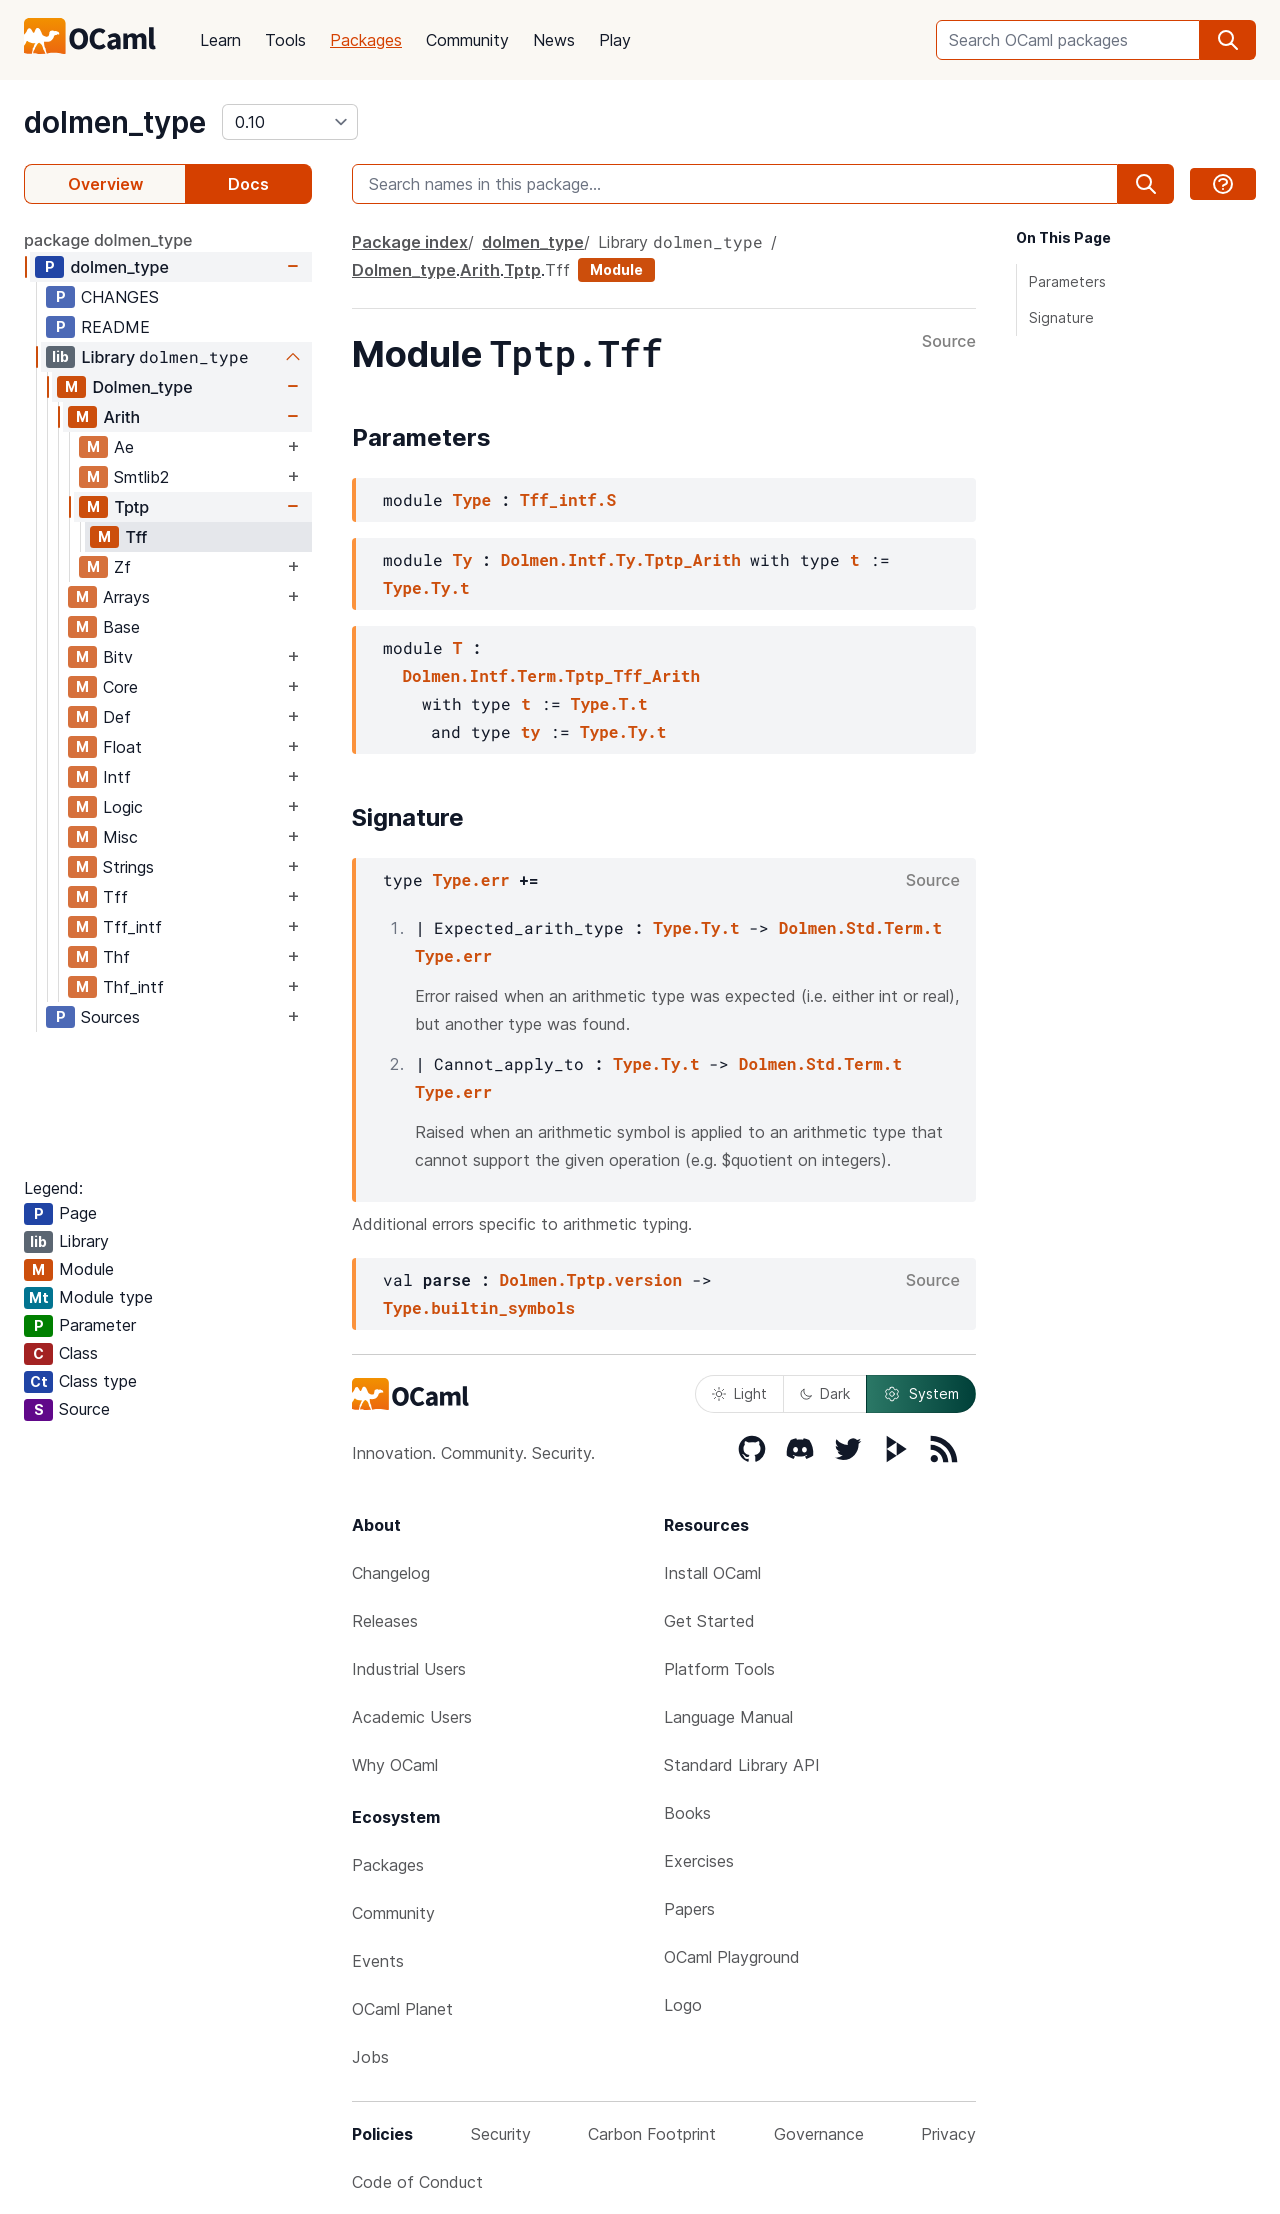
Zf (122, 567)
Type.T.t (609, 703)
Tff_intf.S (568, 499)
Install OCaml (712, 1573)
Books (687, 1813)
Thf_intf (133, 987)
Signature (1061, 317)
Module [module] (616, 269)
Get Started (709, 1621)
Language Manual (728, 1717)
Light (739, 1393)
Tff (136, 537)
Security (501, 2134)
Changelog (391, 1573)
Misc (120, 837)
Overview (105, 184)
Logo (683, 2005)
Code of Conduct (417, 2182)
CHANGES (120, 297)
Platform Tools (719, 1669)
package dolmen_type (108, 240)
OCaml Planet (402, 2009)
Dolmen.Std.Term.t (860, 927)
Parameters (1067, 281)
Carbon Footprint (652, 2134)
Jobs (370, 2057)
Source (949, 342)
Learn (220, 40)
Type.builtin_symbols (479, 1307)
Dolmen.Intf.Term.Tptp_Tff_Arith (551, 675)
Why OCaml (395, 1765)
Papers (689, 1909)
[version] (290, 122)
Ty (462, 559)
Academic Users (412, 1717)
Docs (248, 184)
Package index (410, 242)
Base (121, 627)
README (115, 327)
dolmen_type (115, 122)
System (921, 1394)
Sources (110, 1017)
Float (122, 747)
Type (472, 499)
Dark (825, 1393)
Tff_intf (132, 927)
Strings (128, 867)
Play (615, 40)
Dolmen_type (142, 387)
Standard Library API (742, 1765)
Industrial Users (409, 1669)
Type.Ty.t (426, 587)
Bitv (118, 657)
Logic (123, 807)
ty (530, 731)
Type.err (471, 879)
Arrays (126, 597)
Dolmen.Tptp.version (591, 1279)
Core (120, 687)
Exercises (699, 1861)
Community (467, 40)
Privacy (948, 2134)
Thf (116, 957)
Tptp (131, 507)
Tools (285, 40)
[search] (1228, 40)
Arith (121, 417)
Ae (124, 447)
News (554, 40)
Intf (117, 777)
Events (378, 1961)
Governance (819, 2134)
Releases (385, 1621)
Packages (366, 40)
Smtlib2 (141, 477)
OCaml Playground (732, 1957)
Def (117, 717)
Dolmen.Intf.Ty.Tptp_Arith (621, 559)
